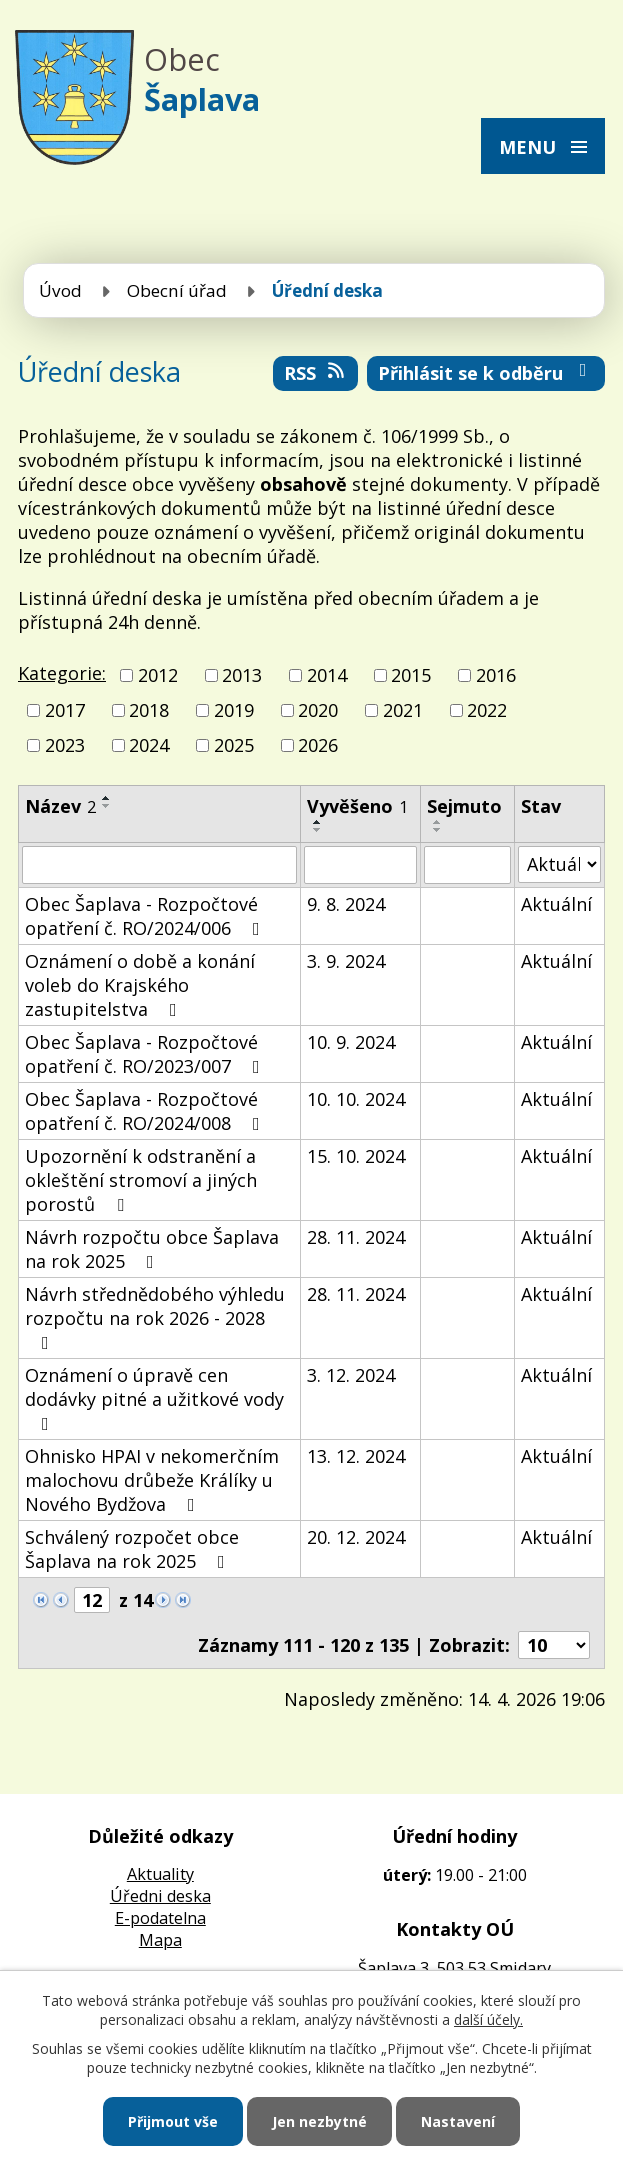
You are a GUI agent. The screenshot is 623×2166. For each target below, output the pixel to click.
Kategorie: (62, 673)
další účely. (488, 2019)
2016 (496, 675)
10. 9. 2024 (351, 1042)
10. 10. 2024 (356, 1099)
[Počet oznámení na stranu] (554, 1645)
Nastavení (458, 2121)
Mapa (160, 1940)
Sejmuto (464, 806)
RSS (316, 373)
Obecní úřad (177, 290)
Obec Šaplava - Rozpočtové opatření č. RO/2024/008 (146, 1111)
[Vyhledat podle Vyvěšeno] (360, 865)
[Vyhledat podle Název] (159, 865)
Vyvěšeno (357, 806)
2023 (65, 746)
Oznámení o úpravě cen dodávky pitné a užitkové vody (154, 1398)
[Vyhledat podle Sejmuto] (467, 865)
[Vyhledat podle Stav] (559, 864)
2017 (65, 710)
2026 (318, 746)
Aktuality (160, 1874)
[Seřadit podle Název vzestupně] (107, 798)
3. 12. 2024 (351, 1375)
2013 (242, 675)
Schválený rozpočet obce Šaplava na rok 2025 (132, 1549)
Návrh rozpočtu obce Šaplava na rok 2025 (152, 1249)
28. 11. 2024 (356, 1237)
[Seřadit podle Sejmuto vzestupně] (438, 822)
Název (60, 806)
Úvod (60, 290)
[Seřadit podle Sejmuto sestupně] (438, 830)
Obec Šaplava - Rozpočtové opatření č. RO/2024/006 (146, 916)
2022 (487, 710)
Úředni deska (160, 1896)
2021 (403, 710)
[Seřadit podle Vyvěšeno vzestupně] (318, 822)
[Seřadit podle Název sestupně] (107, 806)
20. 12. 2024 (356, 1537)
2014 (327, 675)
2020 (318, 710)
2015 (411, 675)
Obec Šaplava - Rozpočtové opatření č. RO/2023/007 (146, 1054)
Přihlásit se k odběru (486, 373)
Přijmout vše (173, 2121)
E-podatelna (160, 1918)
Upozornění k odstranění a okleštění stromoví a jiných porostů (141, 1180)
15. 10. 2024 (356, 1156)
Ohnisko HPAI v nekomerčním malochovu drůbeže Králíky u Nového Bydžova (152, 1480)
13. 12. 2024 (356, 1456)
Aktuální (556, 904)
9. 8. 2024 (346, 904)
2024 (149, 746)
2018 (149, 710)
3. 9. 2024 (346, 961)
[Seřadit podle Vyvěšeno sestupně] (318, 830)
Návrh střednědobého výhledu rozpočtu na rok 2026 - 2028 (155, 1317)
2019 (234, 710)
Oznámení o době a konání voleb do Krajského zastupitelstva (140, 985)
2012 (158, 675)
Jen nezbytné (319, 2121)
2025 (234, 746)
